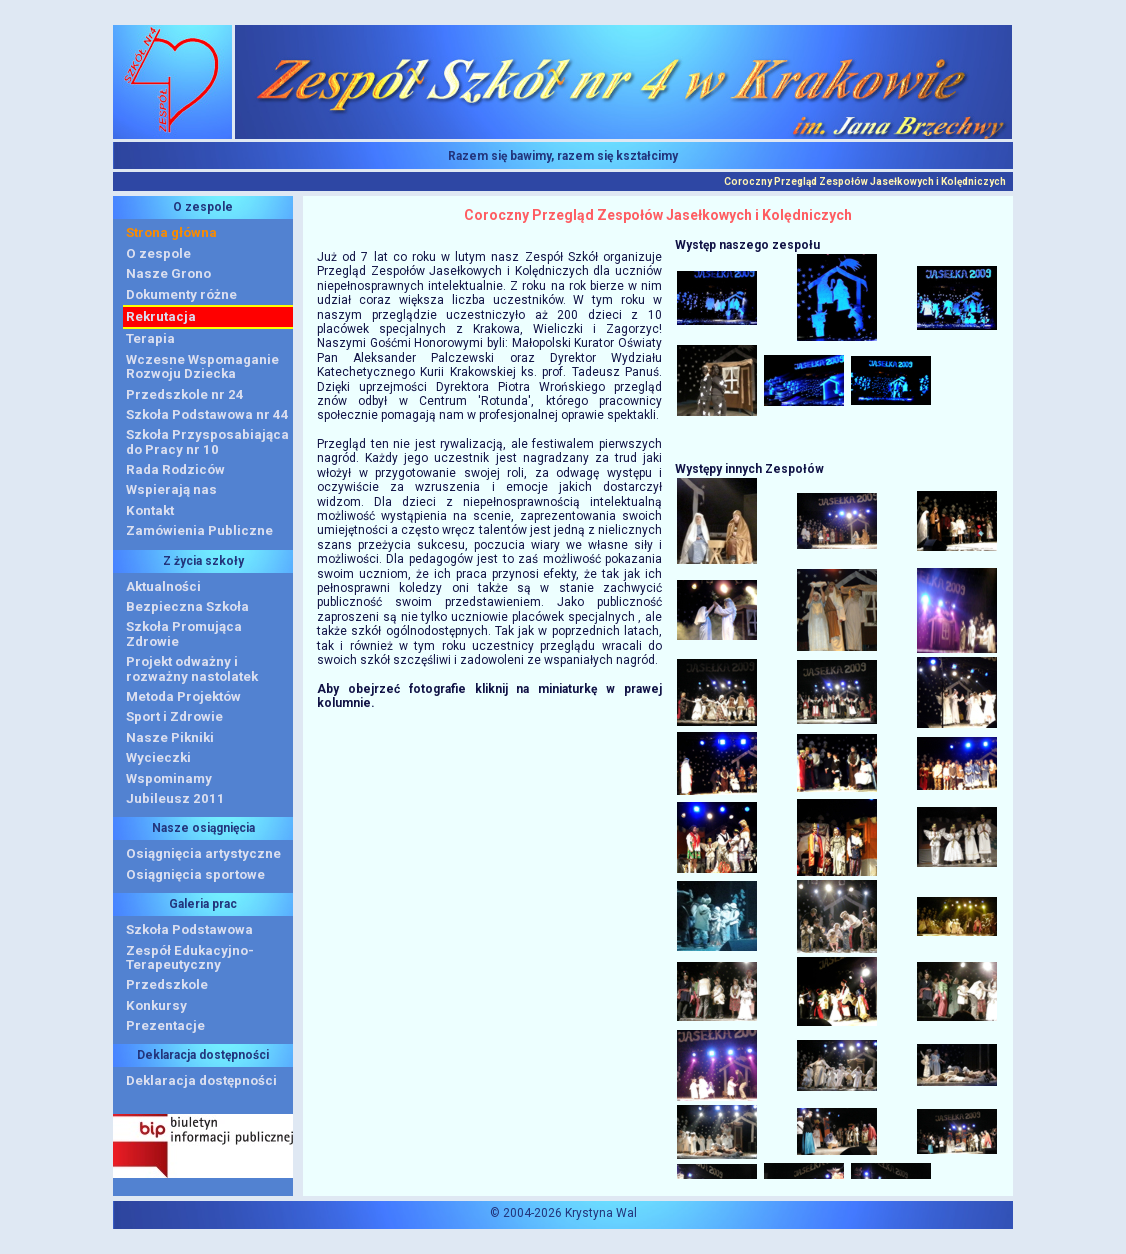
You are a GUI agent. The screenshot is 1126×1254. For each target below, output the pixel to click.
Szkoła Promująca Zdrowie (184, 633)
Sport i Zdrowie (174, 716)
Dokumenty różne (181, 294)
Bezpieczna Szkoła (187, 606)
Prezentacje (165, 1025)
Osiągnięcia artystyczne (203, 853)
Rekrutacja (161, 316)
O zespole (158, 253)
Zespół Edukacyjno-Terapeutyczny (190, 957)
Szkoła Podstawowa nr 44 (207, 414)
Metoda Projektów (183, 696)
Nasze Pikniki (170, 737)
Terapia (150, 338)
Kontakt (150, 510)
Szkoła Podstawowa (189, 929)
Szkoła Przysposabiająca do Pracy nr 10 (207, 441)
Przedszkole (167, 984)
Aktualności (163, 586)
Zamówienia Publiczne (199, 530)
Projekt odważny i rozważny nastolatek (192, 668)
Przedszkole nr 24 (185, 394)
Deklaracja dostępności (201, 1080)
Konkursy (156, 1005)
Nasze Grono (168, 273)
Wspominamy (169, 778)
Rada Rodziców (175, 469)
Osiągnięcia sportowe (195, 874)
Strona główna (171, 232)
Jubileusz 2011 (175, 798)
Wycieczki (158, 757)
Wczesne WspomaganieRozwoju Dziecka (202, 366)
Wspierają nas (171, 489)
